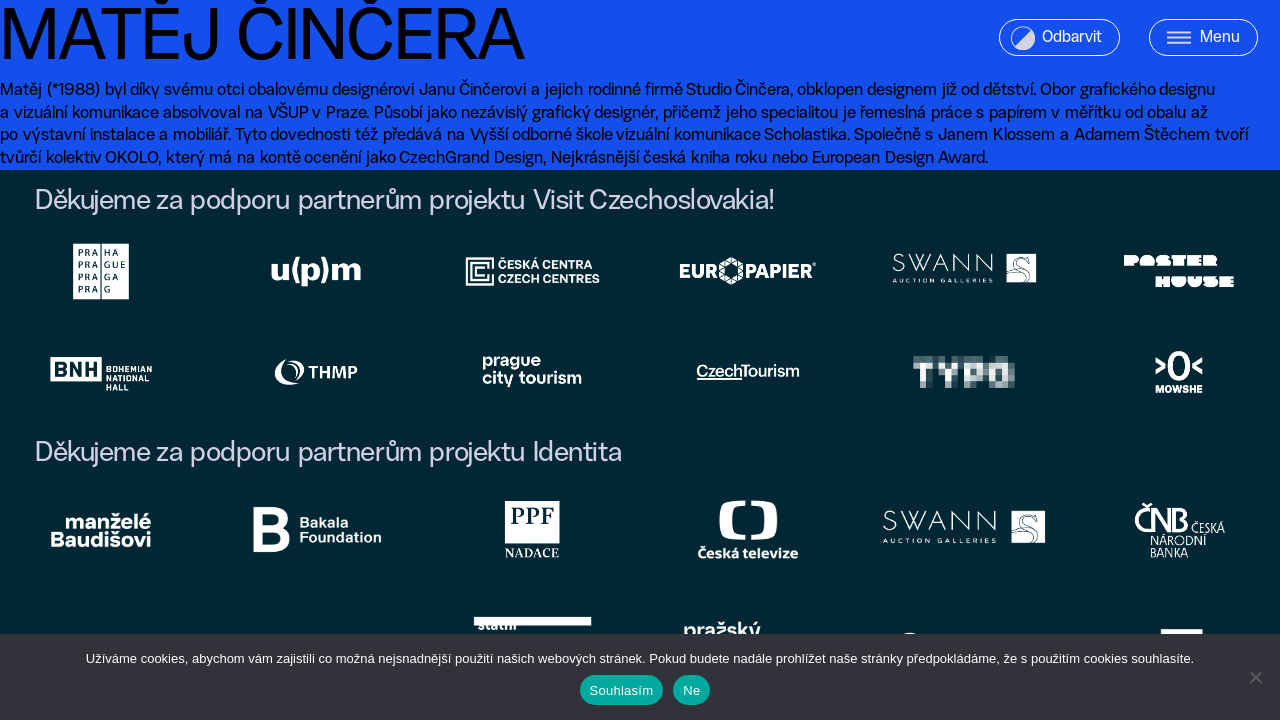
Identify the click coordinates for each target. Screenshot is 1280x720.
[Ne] (1255, 677)
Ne (691, 690)
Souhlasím (622, 690)
